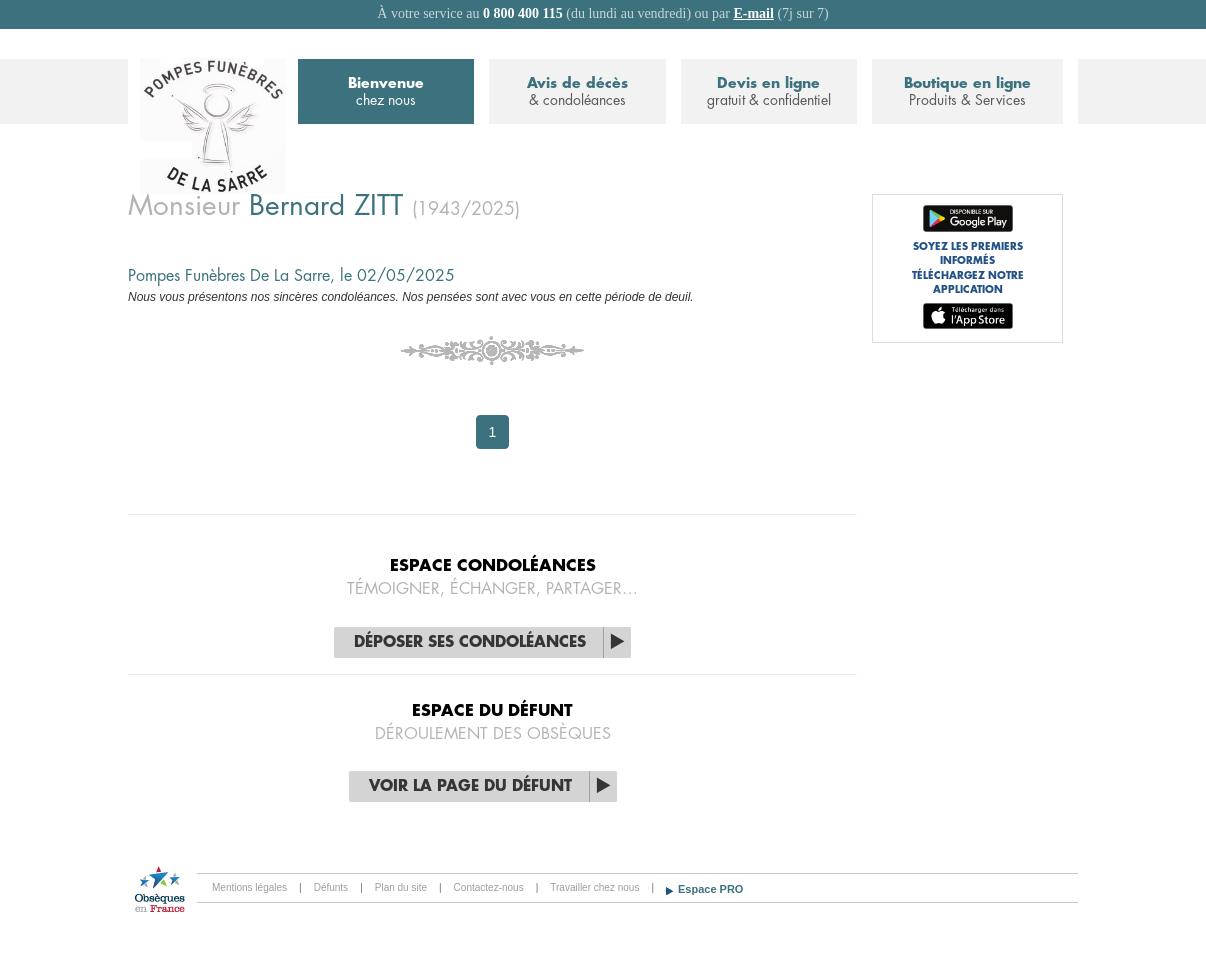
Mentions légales (249, 887)
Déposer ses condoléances (470, 642)
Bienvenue (386, 92)
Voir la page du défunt (470, 786)
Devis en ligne (769, 92)
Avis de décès (577, 92)
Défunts (331, 887)
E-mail (753, 13)
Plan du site (401, 887)
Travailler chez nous (594, 887)
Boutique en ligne (967, 92)
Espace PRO (710, 889)
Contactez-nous (489, 887)
